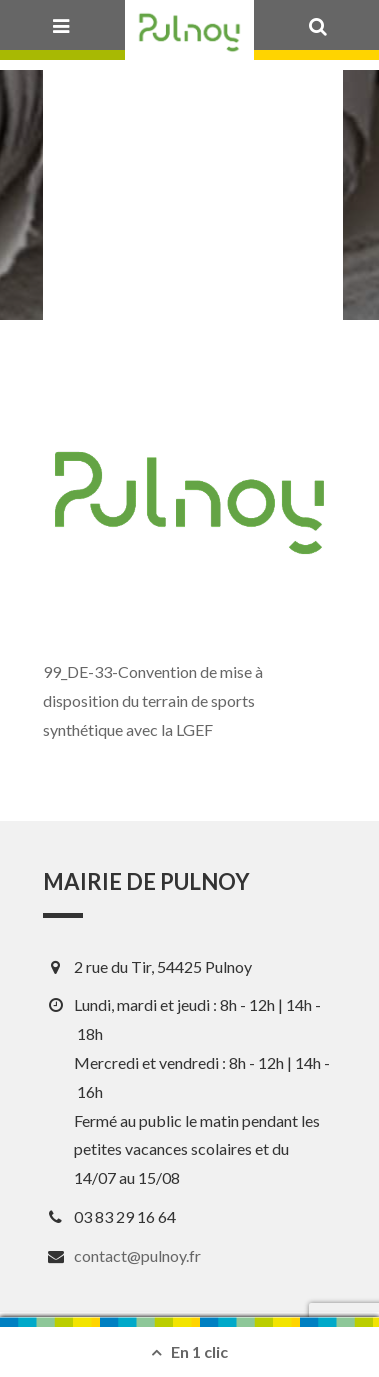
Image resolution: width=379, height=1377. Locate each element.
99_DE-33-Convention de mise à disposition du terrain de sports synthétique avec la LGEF (153, 700)
